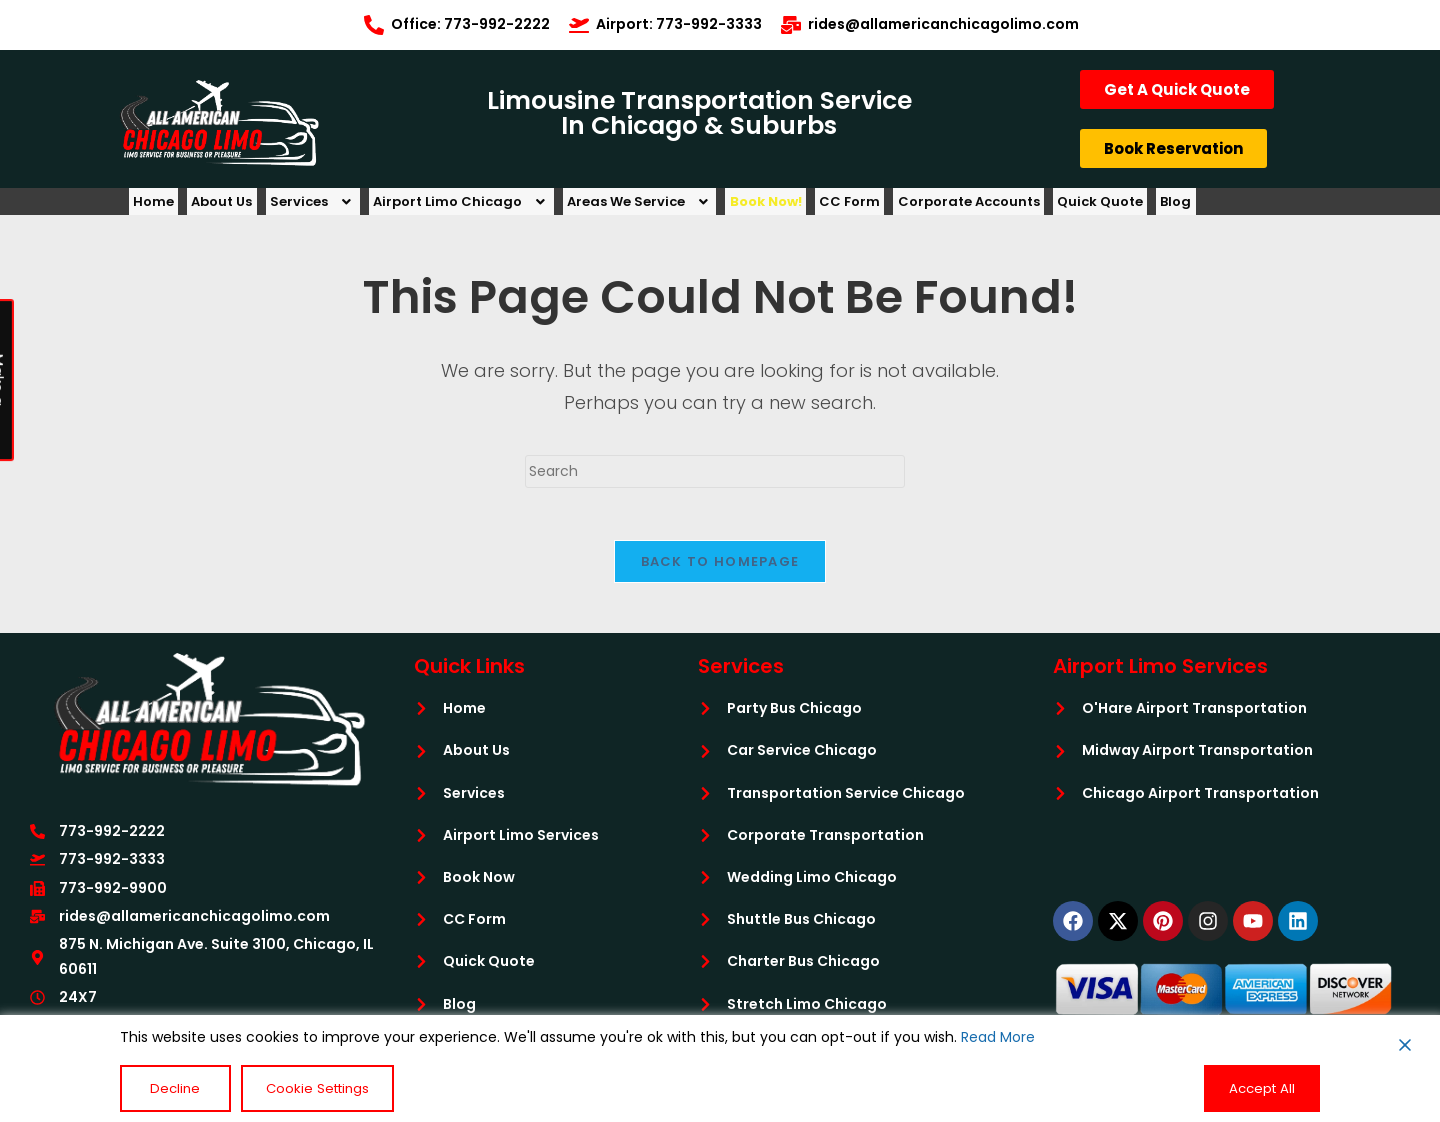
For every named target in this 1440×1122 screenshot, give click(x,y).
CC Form (924, 206)
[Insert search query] (715, 480)
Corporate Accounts (1055, 206)
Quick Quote (1198, 206)
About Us (239, 206)
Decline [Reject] (166, 1089)
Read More (998, 1039)
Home (159, 206)
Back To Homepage (720, 578)
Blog (1285, 206)
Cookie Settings (296, 1089)
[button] (342, 206)
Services (342, 206)
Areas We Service (692, 206)
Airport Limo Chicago (501, 206)
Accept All (1265, 1089)
